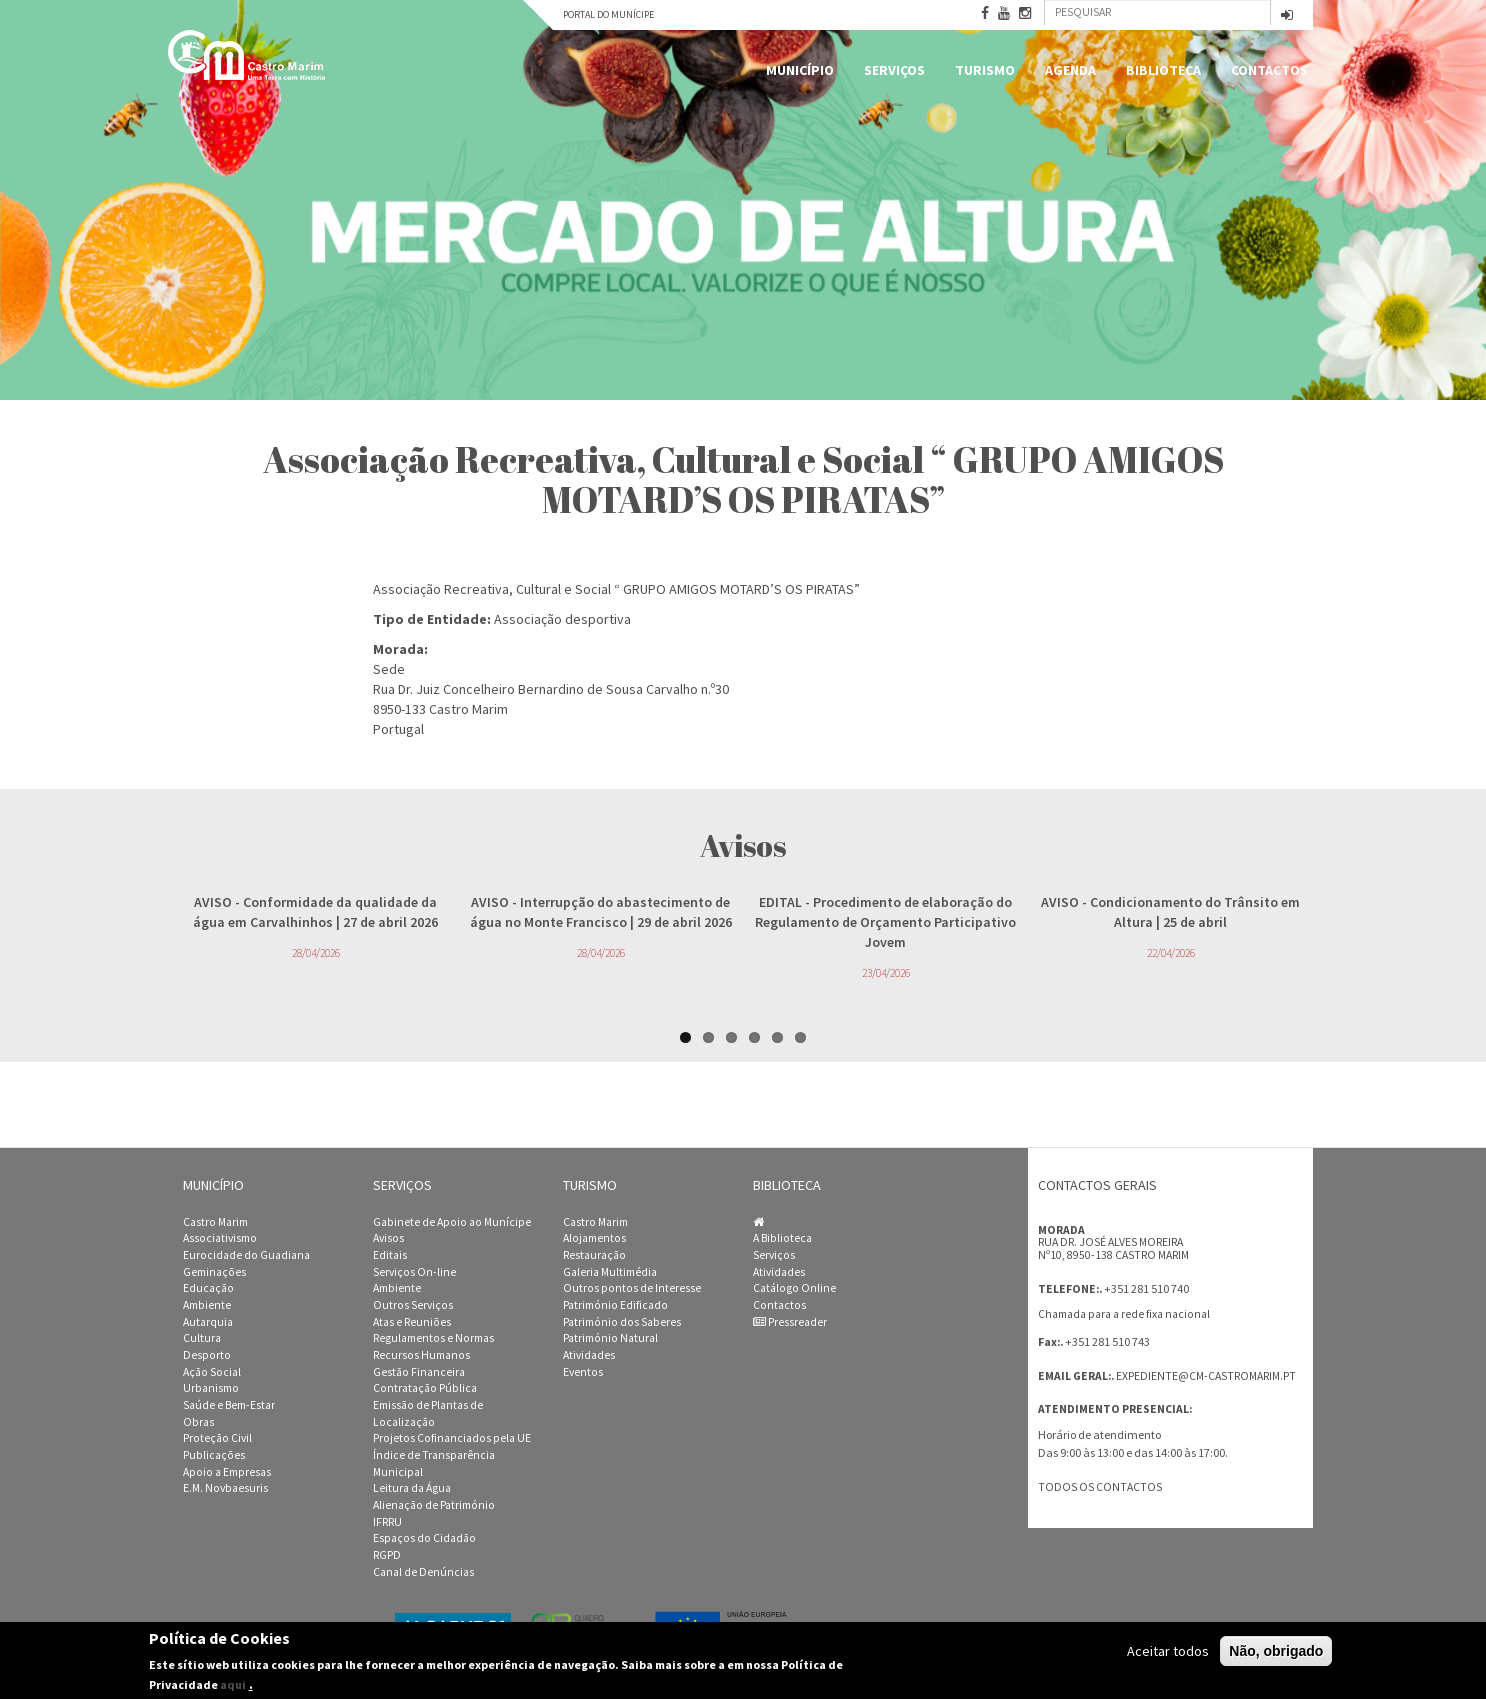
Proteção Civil (217, 1438)
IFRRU (387, 1522)
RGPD (387, 1555)
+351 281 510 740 (1146, 1288)
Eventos (583, 1372)
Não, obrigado (1276, 1651)
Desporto (207, 1355)
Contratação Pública (425, 1388)
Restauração (594, 1255)
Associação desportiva (562, 619)
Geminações (214, 1272)
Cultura (202, 1338)
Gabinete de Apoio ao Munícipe (452, 1222)
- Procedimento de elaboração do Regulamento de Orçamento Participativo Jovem (885, 922)
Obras (198, 1422)
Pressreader (790, 1322)
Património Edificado (615, 1305)
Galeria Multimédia (610, 1272)
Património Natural (610, 1338)
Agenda (1070, 70)
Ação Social (212, 1372)
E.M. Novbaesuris (225, 1488)
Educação (208, 1288)
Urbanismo (211, 1388)
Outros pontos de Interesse (632, 1288)
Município (800, 70)
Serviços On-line (414, 1272)
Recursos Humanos (421, 1355)
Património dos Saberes (622, 1322)
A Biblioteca (782, 1238)
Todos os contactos (1100, 1487)
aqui (233, 1684)
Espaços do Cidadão (424, 1538)
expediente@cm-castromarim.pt (1206, 1376)
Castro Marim (215, 1222)
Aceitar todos (1168, 1651)
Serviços (894, 70)
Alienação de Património (434, 1505)
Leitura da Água (412, 1488)
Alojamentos (594, 1238)
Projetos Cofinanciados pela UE (452, 1438)
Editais (390, 1255)
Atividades (589, 1355)
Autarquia (208, 1322)
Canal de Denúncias (423, 1572)
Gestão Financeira (419, 1372)
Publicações (214, 1455)
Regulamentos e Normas (433, 1338)
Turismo (985, 70)
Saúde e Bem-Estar (229, 1405)
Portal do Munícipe (608, 14)
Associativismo (220, 1238)
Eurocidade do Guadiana (246, 1255)
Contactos (1269, 70)
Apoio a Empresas (227, 1472)
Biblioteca (1163, 70)
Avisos (388, 1238)
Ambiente (207, 1305)
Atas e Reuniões (412, 1322)
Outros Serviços (413, 1305)
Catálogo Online (794, 1288)
